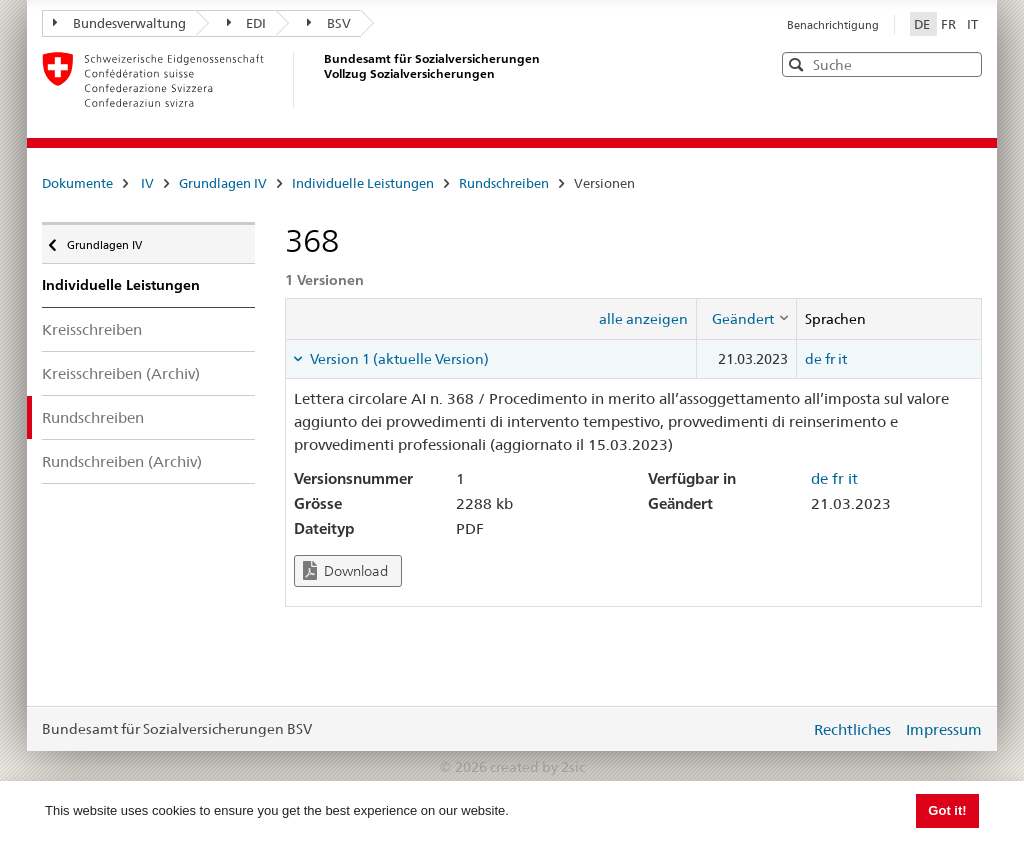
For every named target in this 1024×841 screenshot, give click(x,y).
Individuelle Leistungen (363, 183)
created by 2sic (537, 767)
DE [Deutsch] (923, 24)
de (813, 359)
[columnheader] (746, 319)
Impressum (944, 729)
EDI (247, 23)
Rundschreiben (504, 183)
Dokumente (77, 183)
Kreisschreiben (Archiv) (121, 373)
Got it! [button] (947, 810)
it (842, 359)
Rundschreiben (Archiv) (122, 461)
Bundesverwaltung (119, 23)
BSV (329, 23)
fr (830, 359)
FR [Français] (950, 24)
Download (345, 570)
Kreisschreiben (92, 329)
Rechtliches (852, 729)
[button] (965, 63)
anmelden (780, 729)
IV (147, 183)
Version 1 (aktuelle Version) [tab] (398, 359)
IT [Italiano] (972, 24)
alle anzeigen (643, 319)
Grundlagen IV (223, 183)
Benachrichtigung (833, 25)
